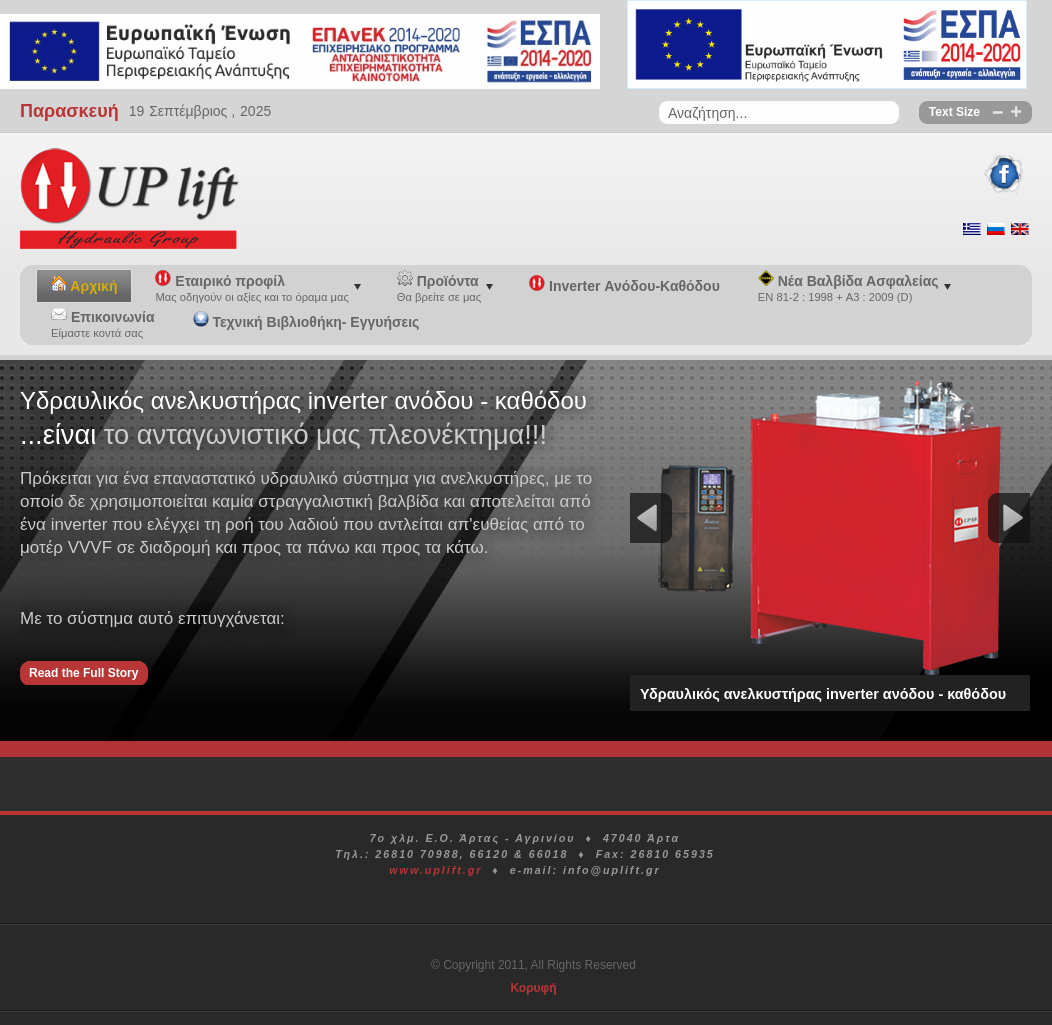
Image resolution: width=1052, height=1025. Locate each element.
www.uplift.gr (435, 870)
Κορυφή (533, 988)
